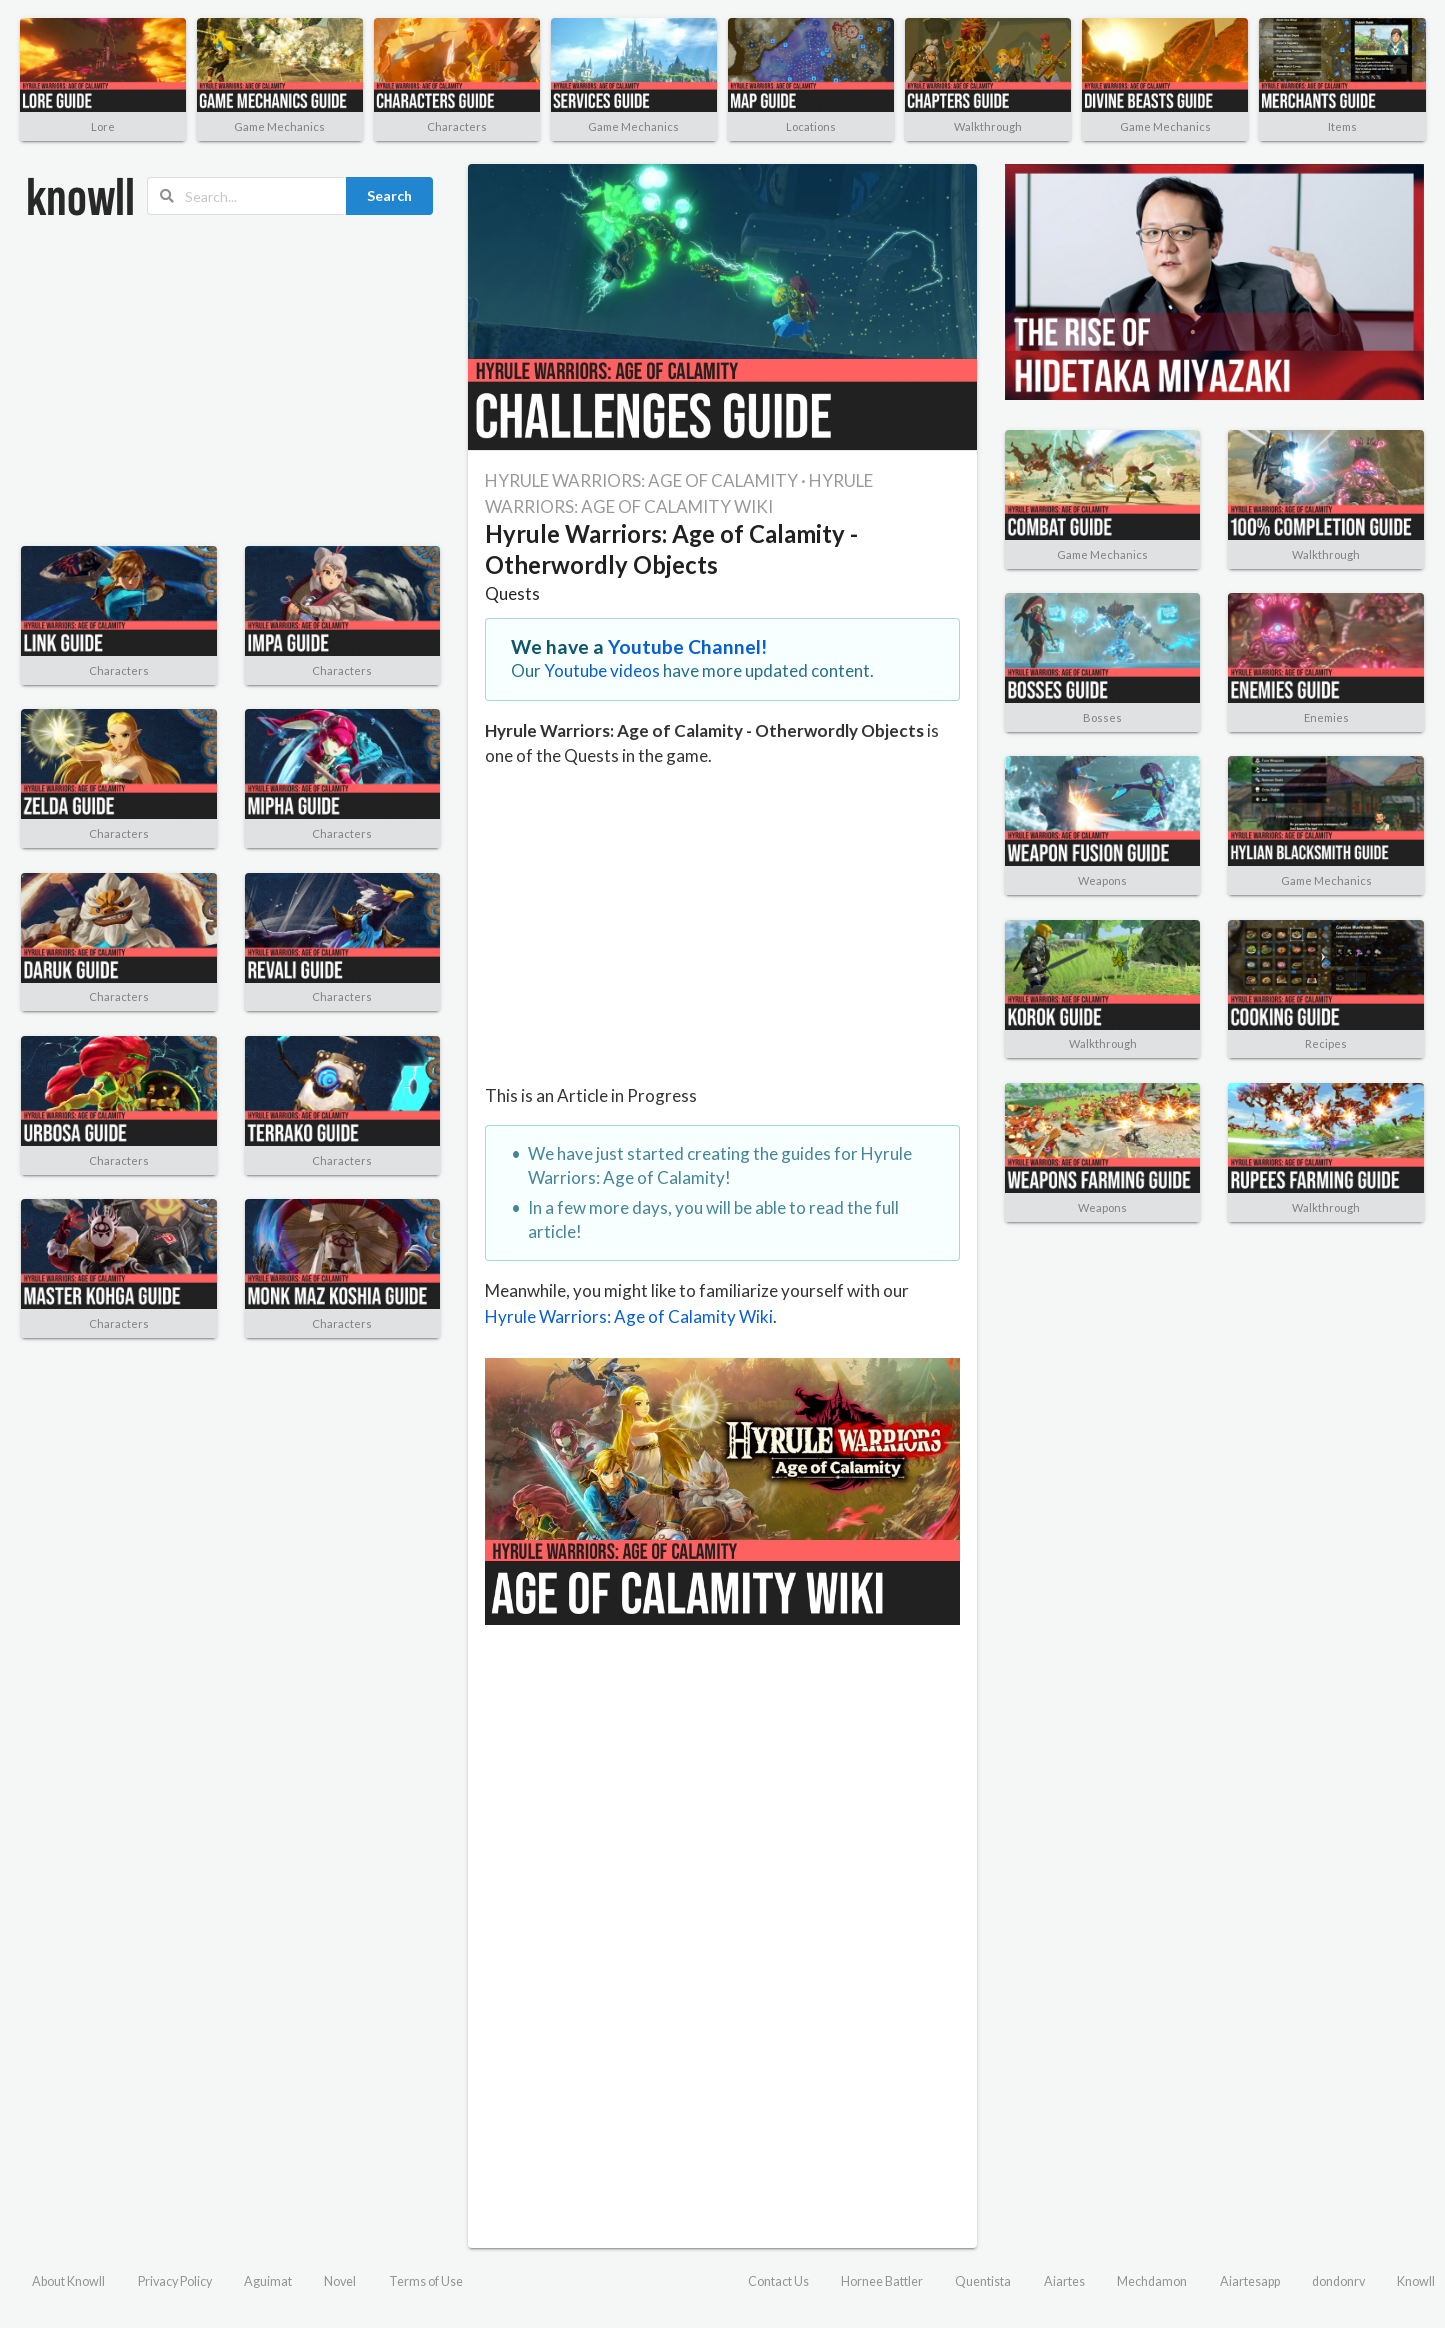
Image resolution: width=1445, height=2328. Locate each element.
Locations (811, 126)
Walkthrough (988, 126)
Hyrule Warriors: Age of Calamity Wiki (629, 1316)
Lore (103, 126)
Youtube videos (602, 670)
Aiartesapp (1250, 2281)
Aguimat (268, 2281)
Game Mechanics (279, 126)
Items (1342, 126)
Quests (512, 593)
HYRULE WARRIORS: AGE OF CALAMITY (641, 480)
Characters (457, 126)
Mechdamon (1152, 2281)
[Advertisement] (230, 381)
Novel (340, 2281)
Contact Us (778, 2281)
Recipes (1326, 1043)
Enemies (1326, 717)
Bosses (1102, 717)
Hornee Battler (882, 2281)
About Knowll (68, 2281)
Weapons (1102, 880)
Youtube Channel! (688, 646)
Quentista (983, 2281)
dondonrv (1338, 2281)
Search (389, 195)
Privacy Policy (175, 2281)
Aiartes (1064, 2281)
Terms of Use (426, 2281)
